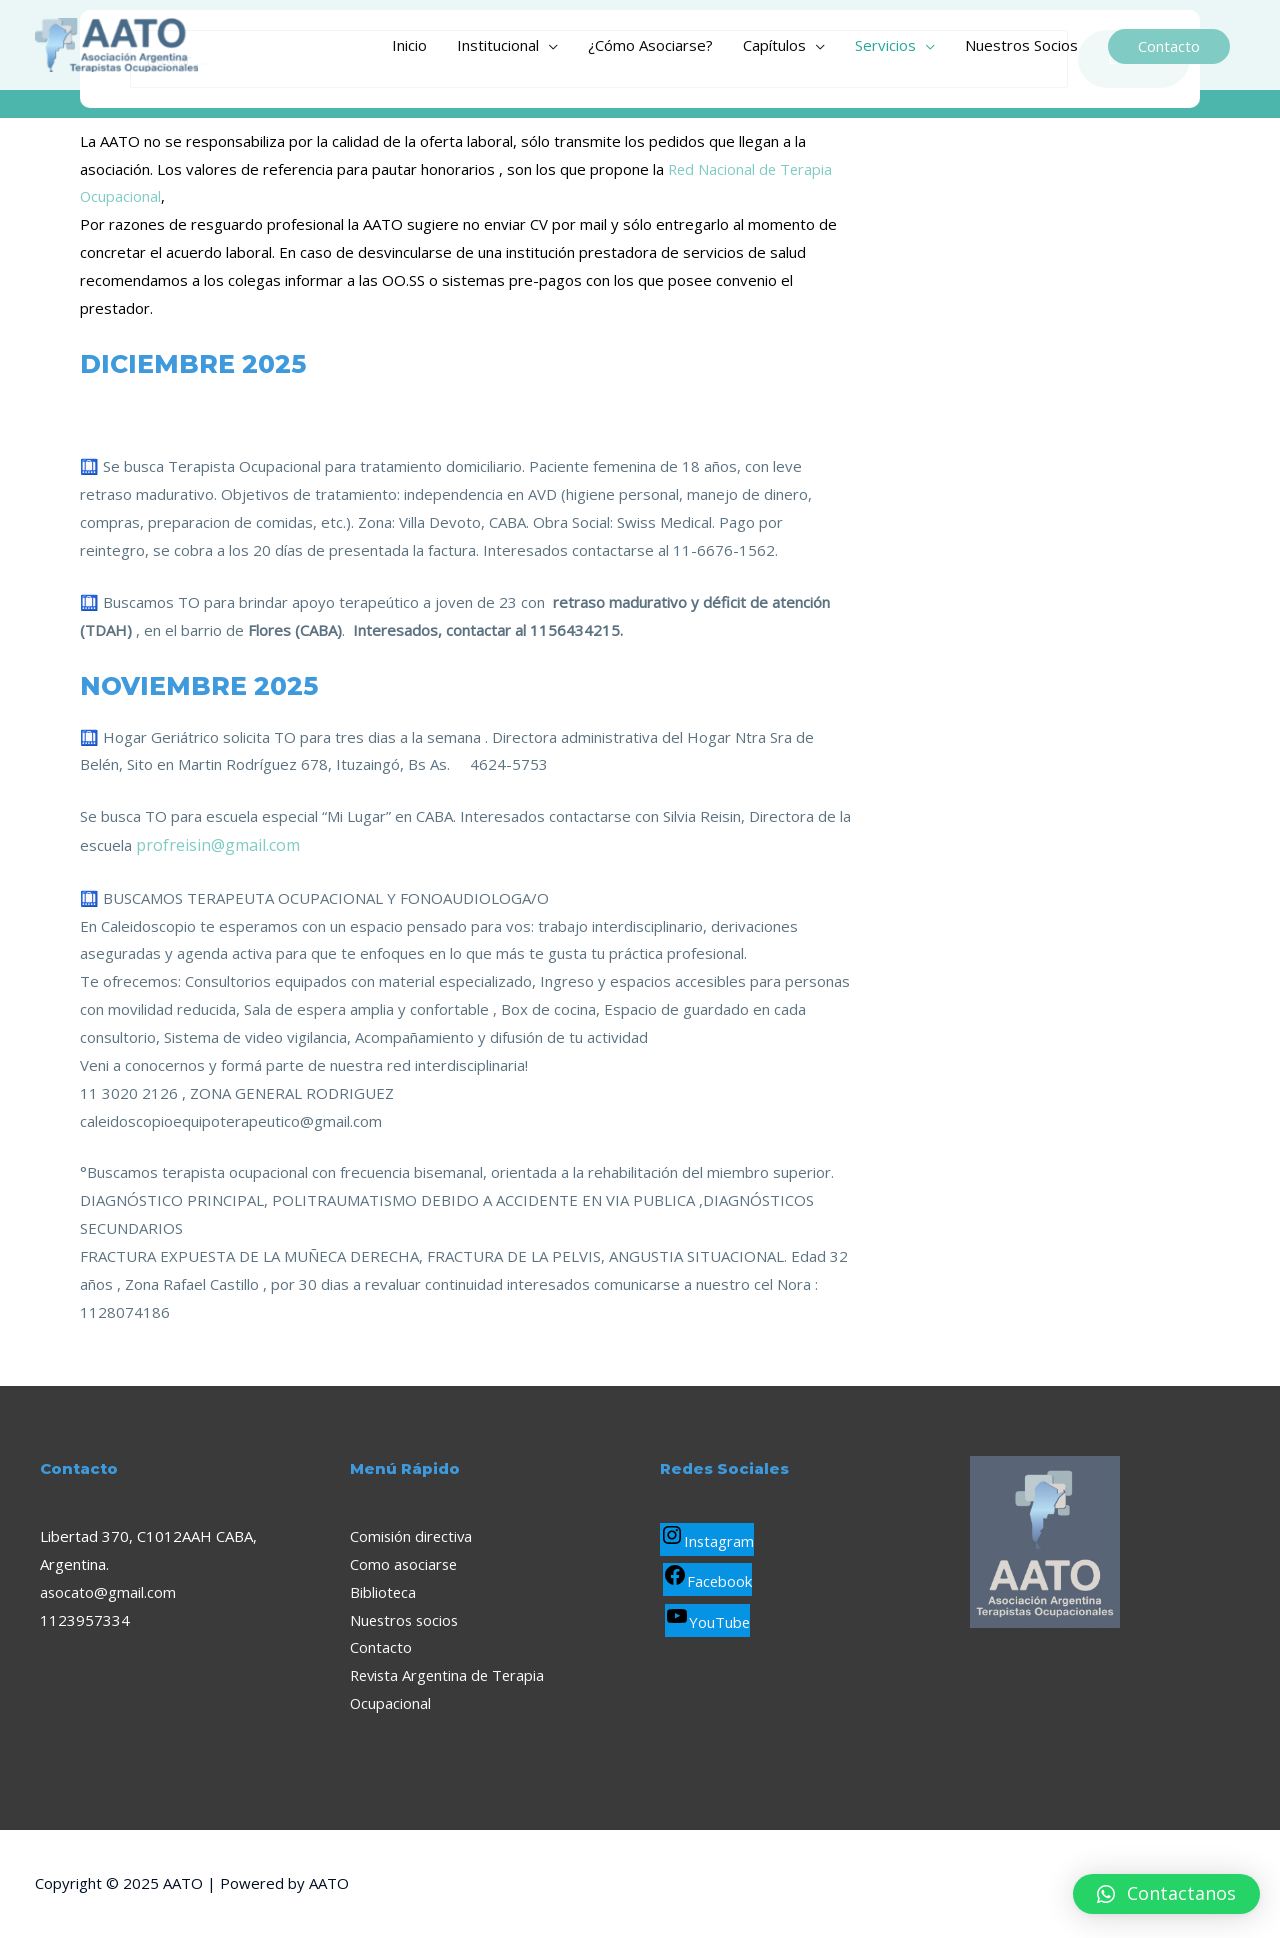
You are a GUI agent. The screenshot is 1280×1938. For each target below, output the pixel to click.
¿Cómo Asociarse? (650, 45)
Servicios (885, 45)
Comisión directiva (412, 1536)
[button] (1166, 1894)
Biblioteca (383, 1592)
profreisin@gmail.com (218, 845)
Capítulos (774, 45)
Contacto (381, 1647)
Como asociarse (405, 1564)
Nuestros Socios (1021, 45)
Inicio (409, 45)
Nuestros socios (406, 1620)
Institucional (498, 45)
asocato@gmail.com (108, 1592)
